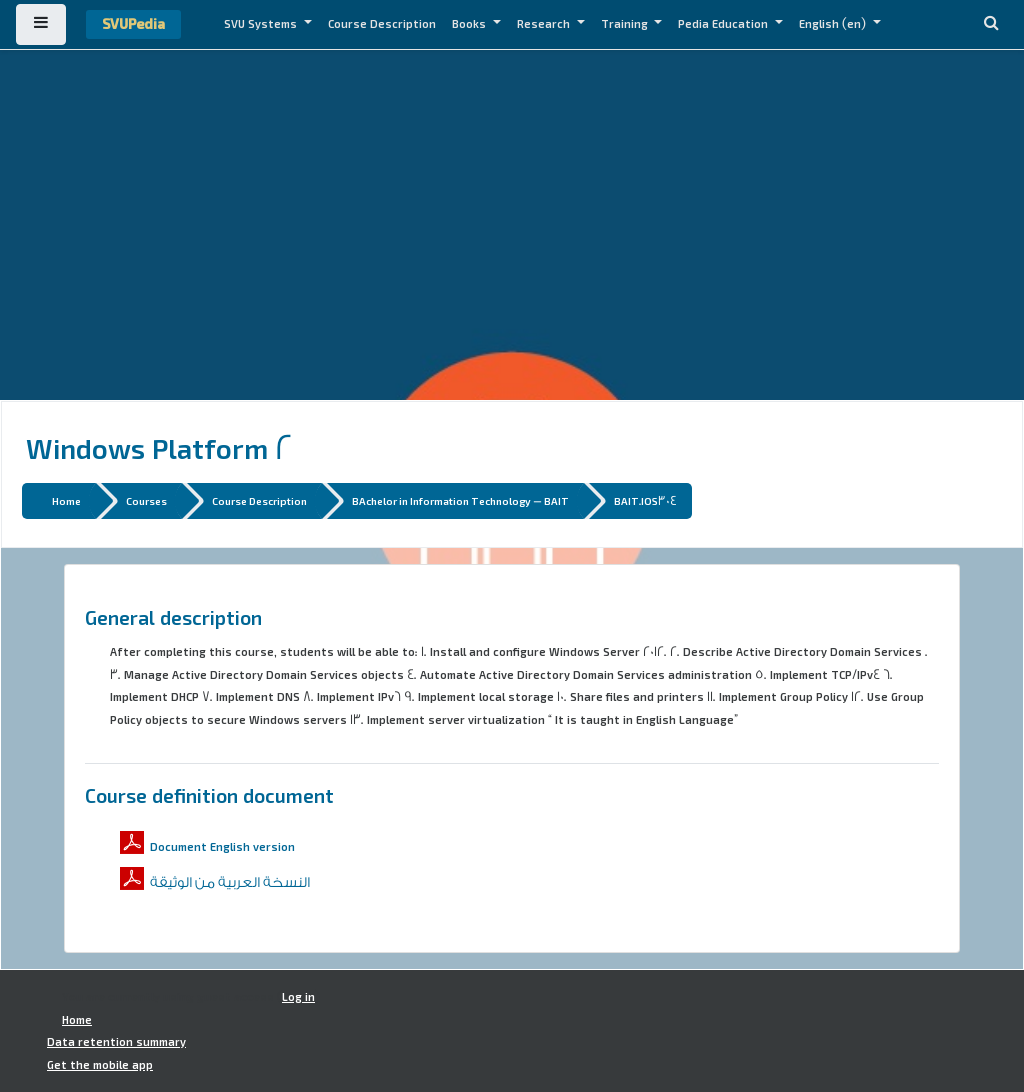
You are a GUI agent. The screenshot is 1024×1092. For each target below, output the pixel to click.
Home (66, 500)
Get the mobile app (100, 1065)
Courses (146, 500)
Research (545, 24)
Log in (298, 997)
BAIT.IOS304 (645, 500)
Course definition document (209, 795)
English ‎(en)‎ (834, 24)
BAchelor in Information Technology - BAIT (460, 500)
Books (470, 24)
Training (626, 24)
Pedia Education (724, 24)
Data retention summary (116, 1042)
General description (173, 617)
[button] (991, 24)
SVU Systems (262, 24)
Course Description (382, 24)
